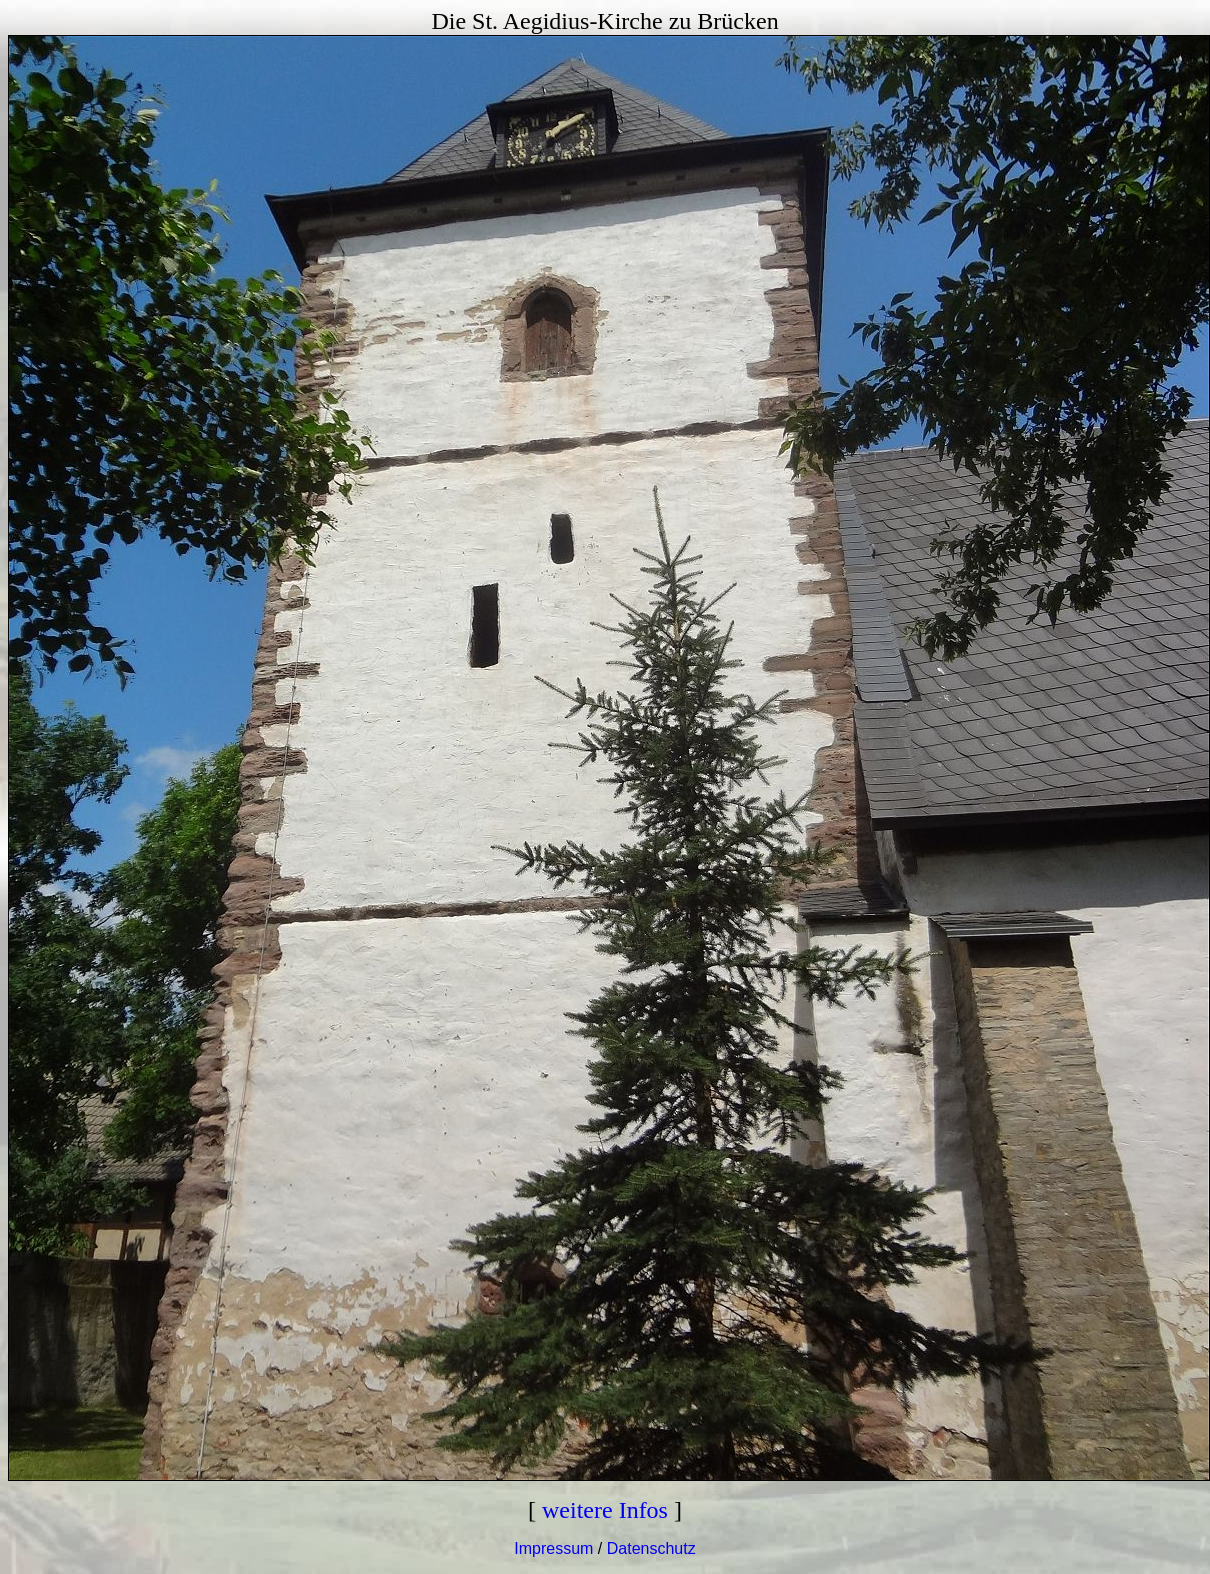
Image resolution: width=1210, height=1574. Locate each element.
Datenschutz (651, 1548)
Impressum (553, 1548)
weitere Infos (605, 1510)
